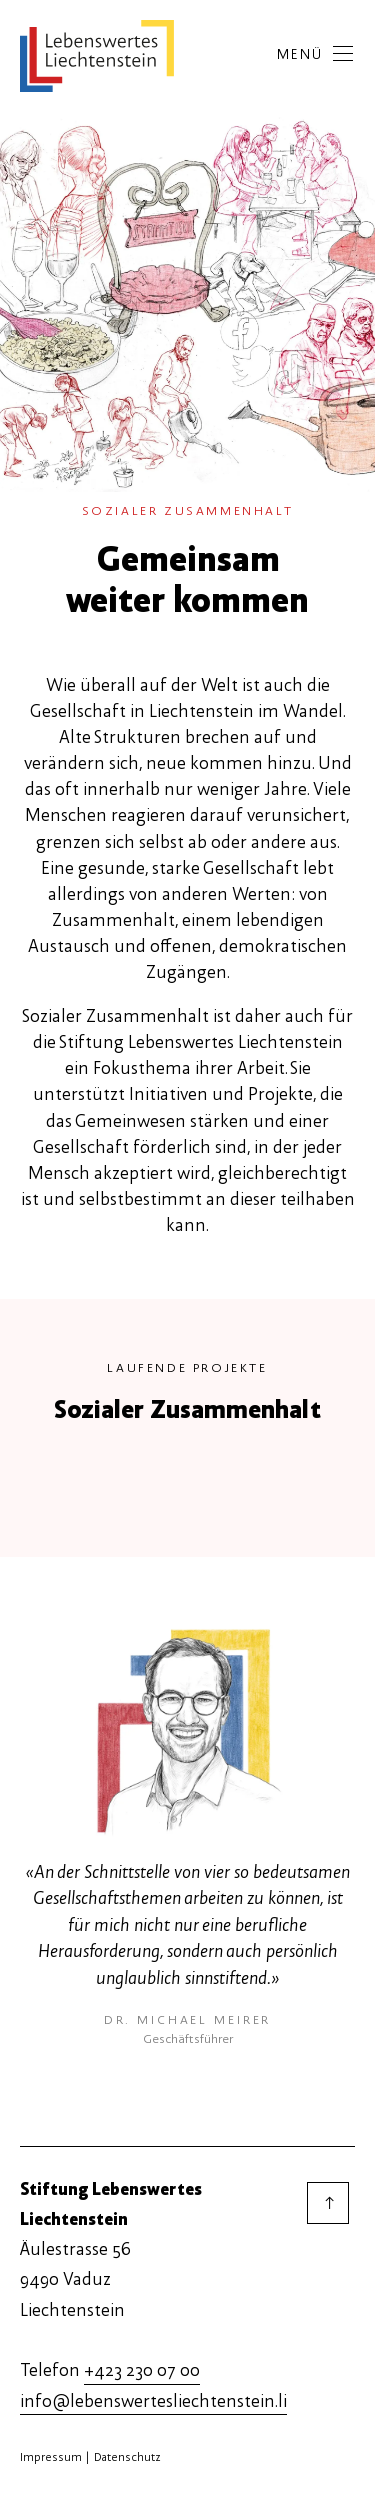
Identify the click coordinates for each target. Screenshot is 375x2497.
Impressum (51, 2457)
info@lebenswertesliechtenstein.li (153, 2401)
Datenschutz (127, 2457)
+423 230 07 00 (142, 2370)
